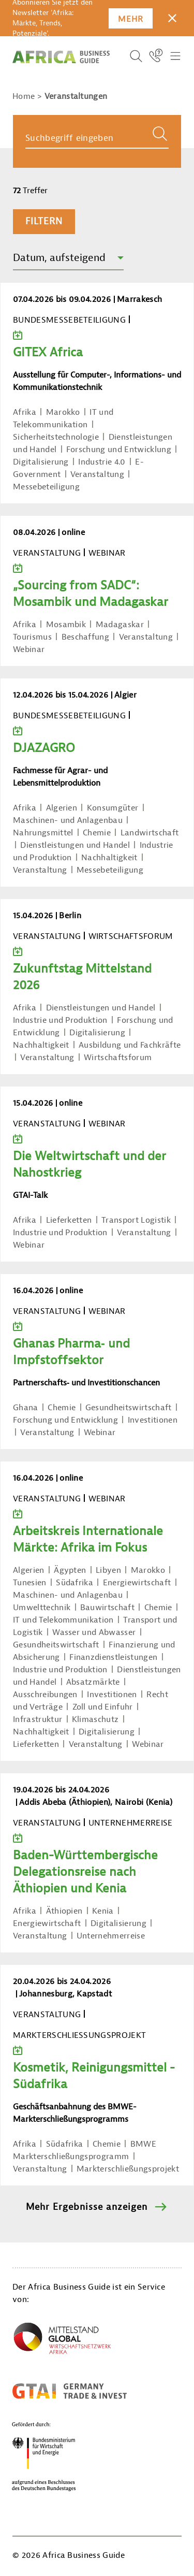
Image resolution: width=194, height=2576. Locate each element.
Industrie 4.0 (101, 462)
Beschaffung (86, 637)
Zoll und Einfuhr (102, 1707)
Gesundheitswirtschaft (128, 1407)
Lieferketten (69, 1220)
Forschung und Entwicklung (118, 449)
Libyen (108, 1570)
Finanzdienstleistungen (113, 1657)
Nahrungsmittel (43, 833)
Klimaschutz (95, 1719)
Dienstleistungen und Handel (75, 845)
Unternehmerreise (111, 1936)
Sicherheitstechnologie (56, 437)
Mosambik (66, 624)
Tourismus (32, 637)
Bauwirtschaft (107, 1607)
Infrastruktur (37, 1719)
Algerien (62, 808)
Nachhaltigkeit (109, 857)
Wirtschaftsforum (118, 1057)
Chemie (97, 833)
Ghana (25, 1407)
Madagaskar (120, 624)
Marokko (63, 412)
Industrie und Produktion (60, 1020)
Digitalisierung (41, 462)
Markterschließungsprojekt (128, 2169)
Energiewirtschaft (137, 1583)
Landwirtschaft (149, 833)
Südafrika (74, 1583)
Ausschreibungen (45, 1694)
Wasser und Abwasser (94, 1632)
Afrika (24, 412)
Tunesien (30, 1583)
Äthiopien (64, 1911)
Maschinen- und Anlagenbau (68, 820)
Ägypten (70, 1570)
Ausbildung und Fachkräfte (130, 1045)
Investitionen (152, 1420)
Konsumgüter (113, 808)
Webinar (28, 649)
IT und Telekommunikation (63, 1620)
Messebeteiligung (46, 487)
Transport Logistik (136, 1220)
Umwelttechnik (41, 1607)
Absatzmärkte (93, 1682)
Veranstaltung (97, 474)
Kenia (103, 1911)
